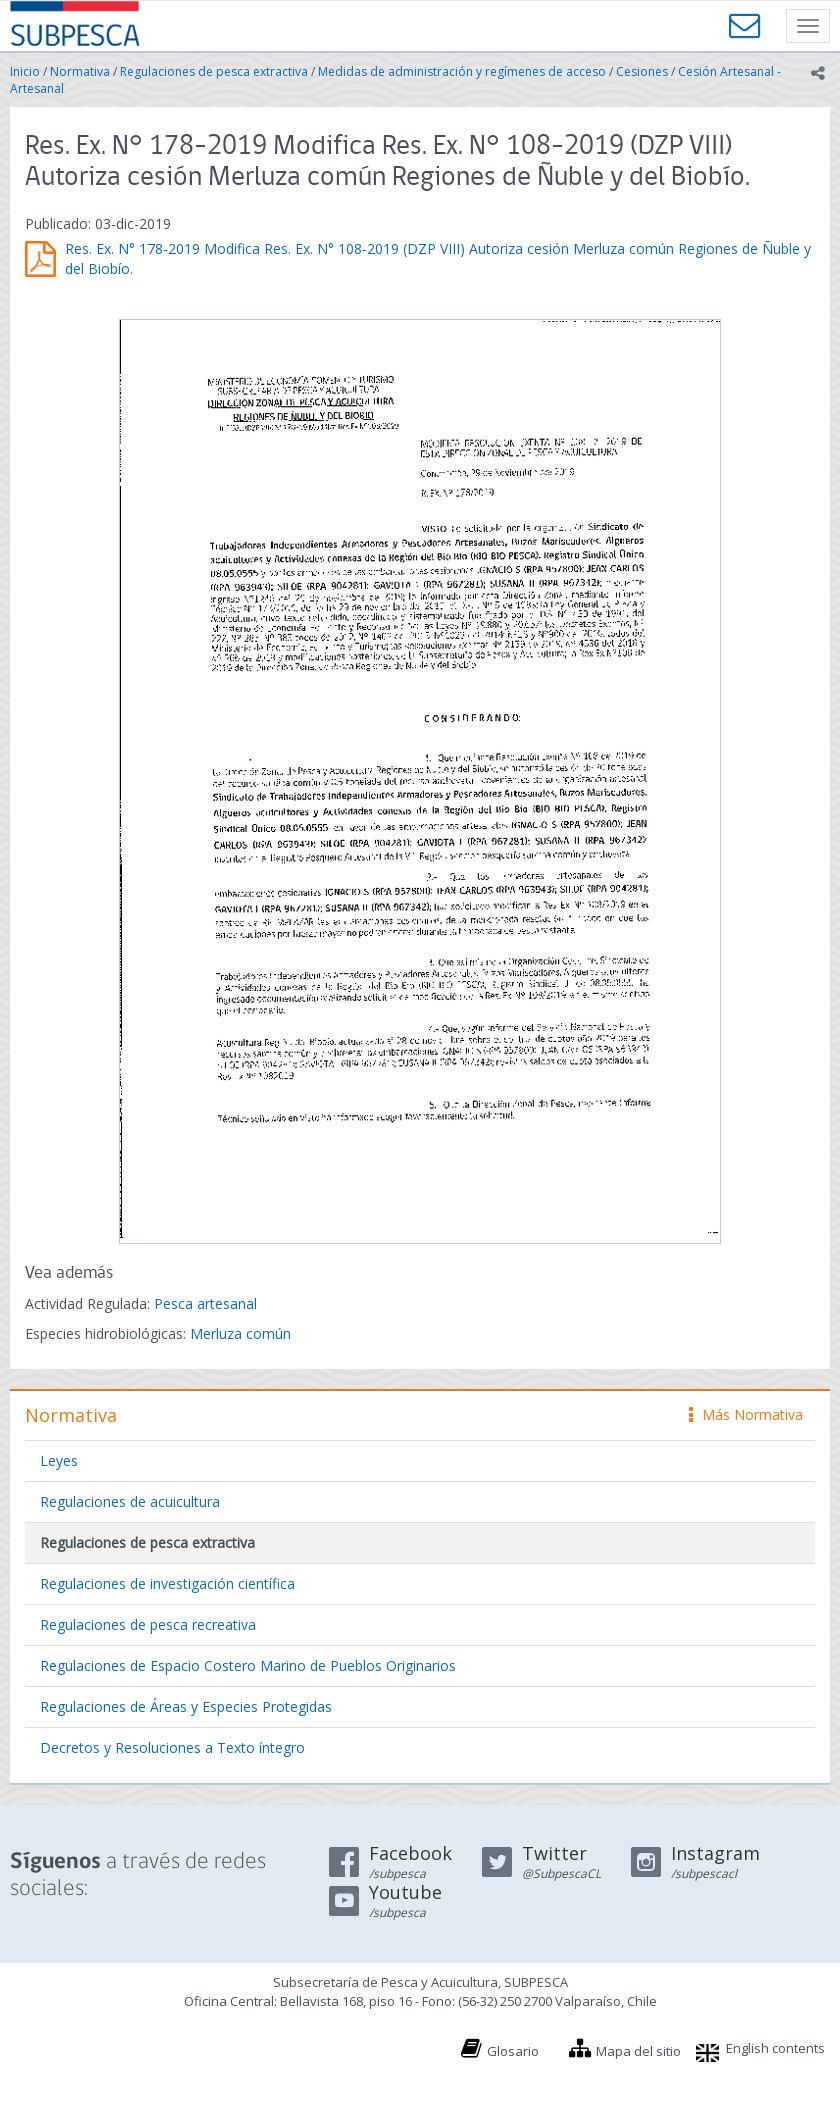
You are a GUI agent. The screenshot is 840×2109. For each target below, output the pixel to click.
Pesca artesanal (205, 1303)
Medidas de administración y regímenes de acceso (462, 71)
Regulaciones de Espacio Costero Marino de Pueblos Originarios (248, 1665)
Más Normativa (746, 1414)
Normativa (80, 71)
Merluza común (240, 1333)
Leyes (59, 1460)
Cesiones (642, 71)
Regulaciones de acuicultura (130, 1501)
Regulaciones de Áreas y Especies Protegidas (186, 1706)
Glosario (513, 2051)
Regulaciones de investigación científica (167, 1583)
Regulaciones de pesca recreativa (148, 1624)
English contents (775, 2048)
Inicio (25, 71)
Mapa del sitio (638, 2051)
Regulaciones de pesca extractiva (214, 71)
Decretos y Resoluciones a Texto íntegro (172, 1747)
